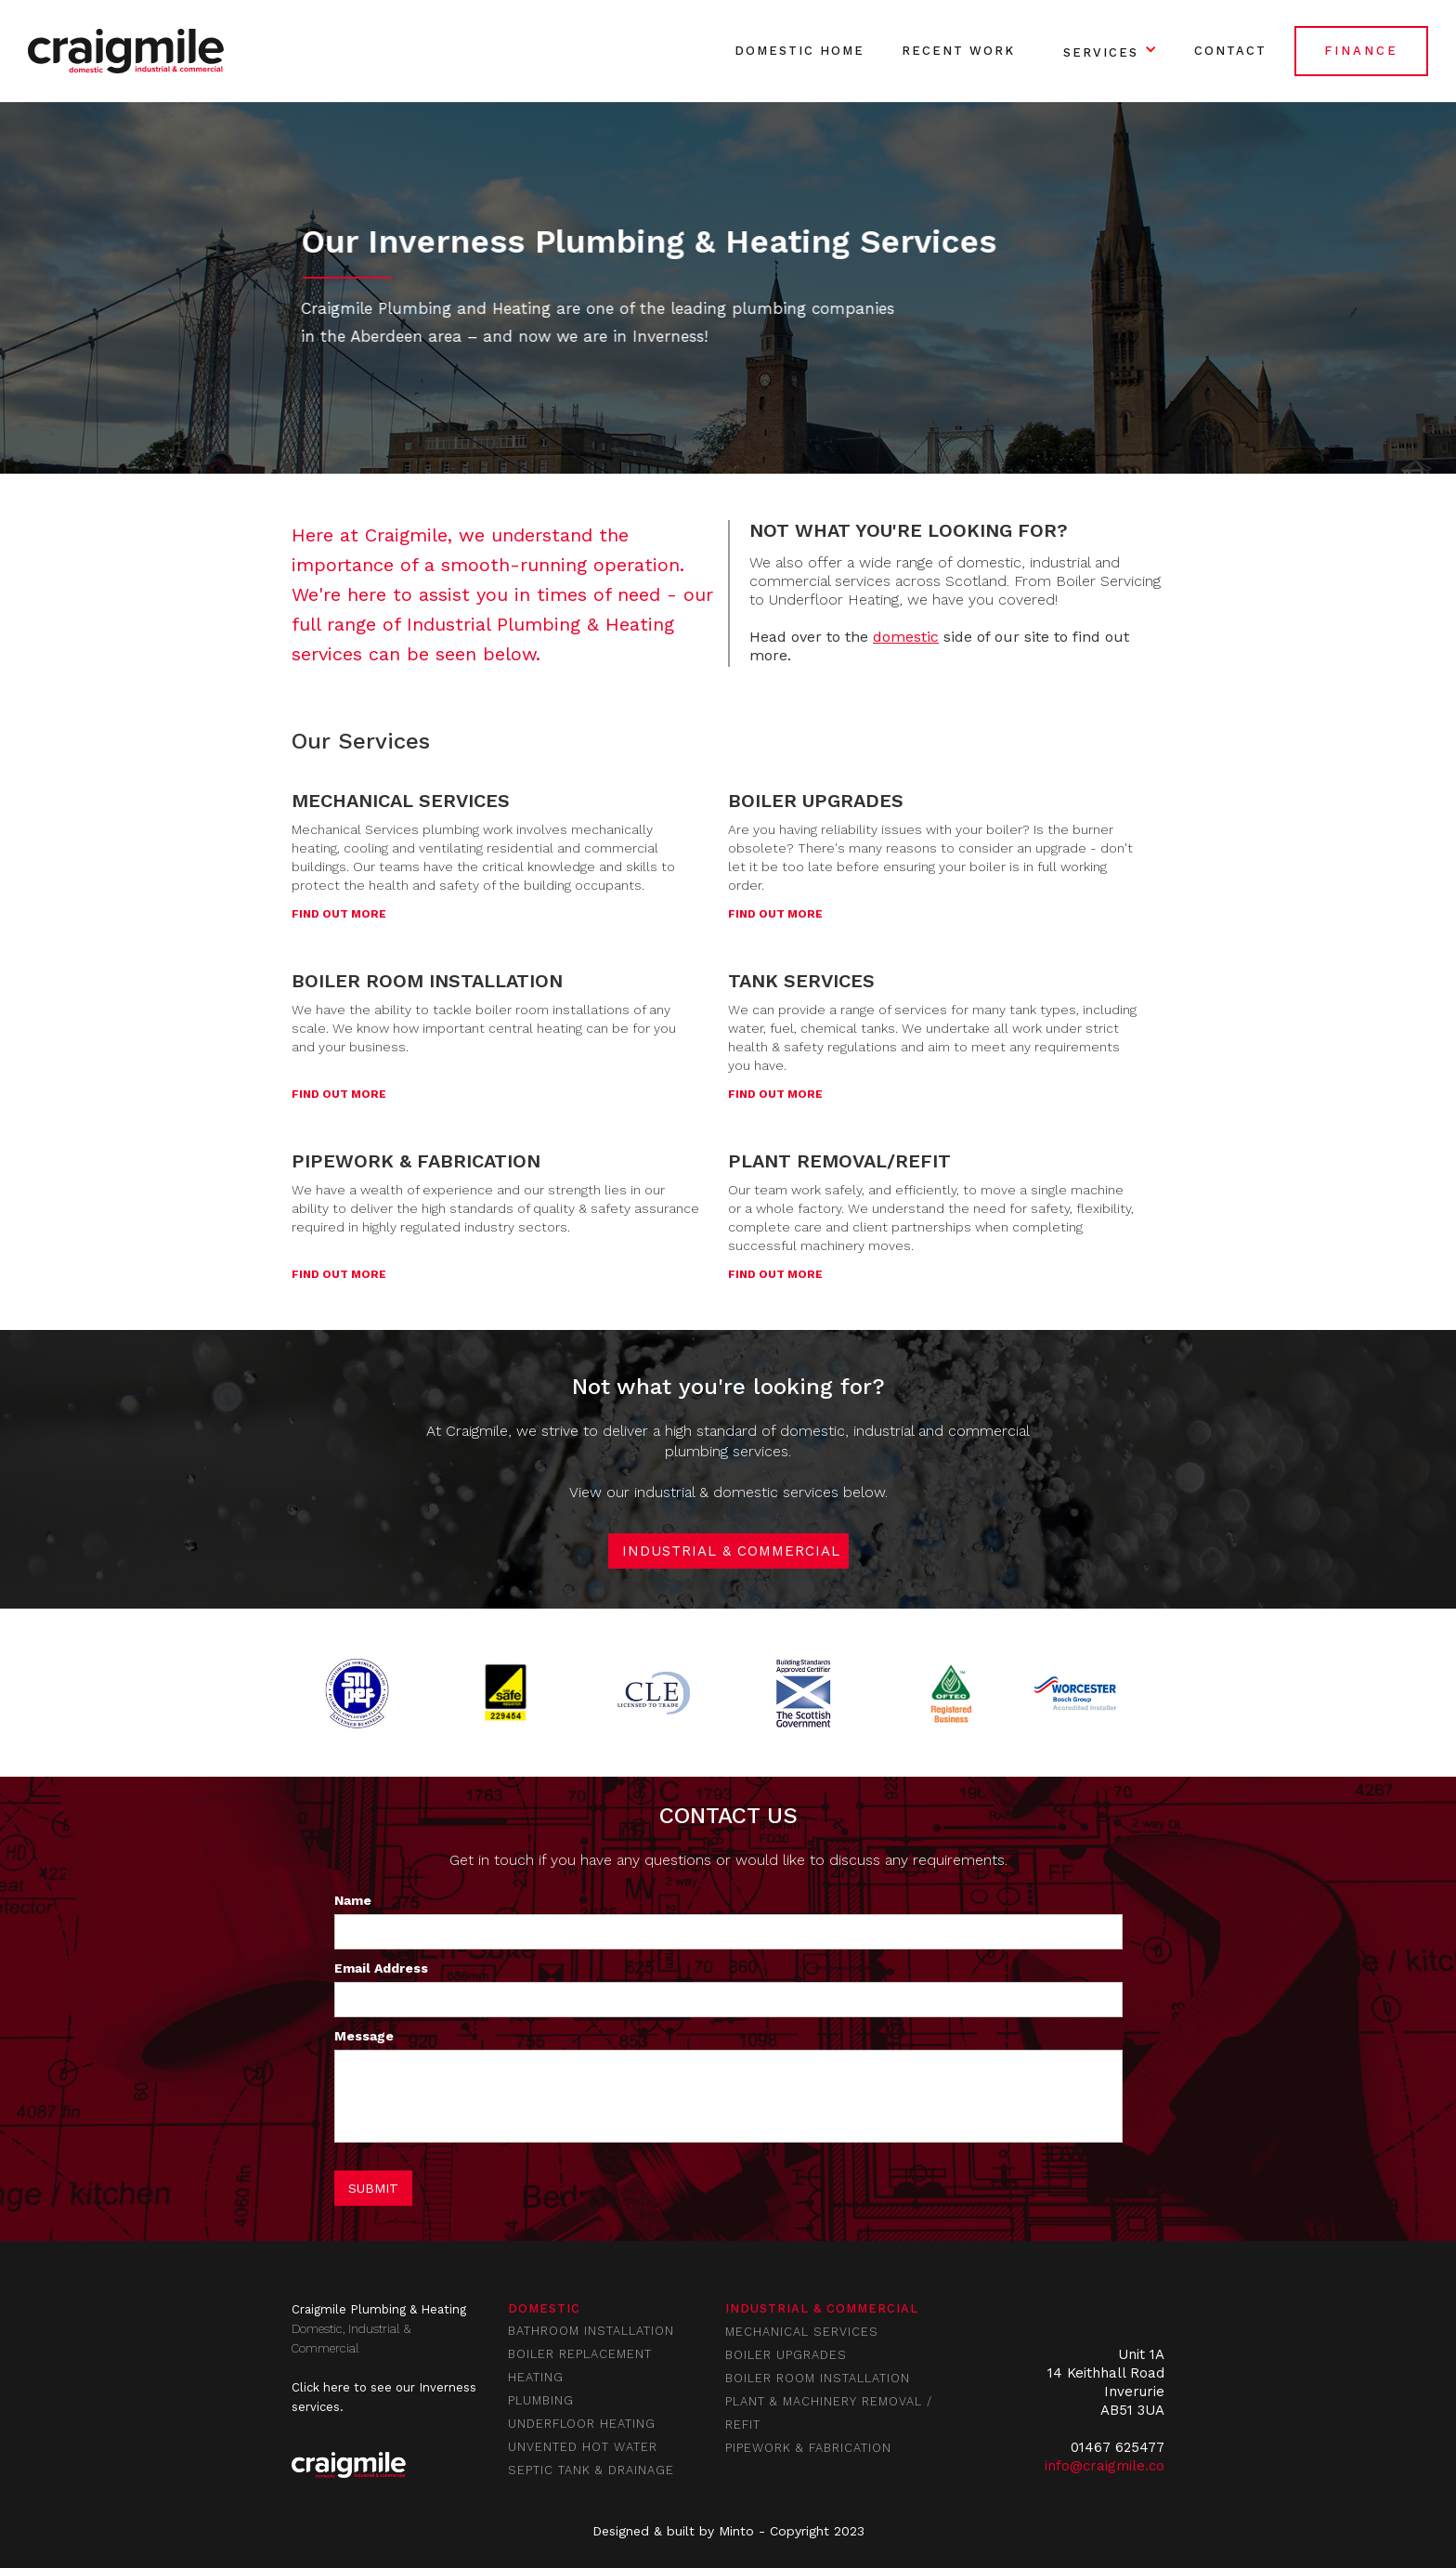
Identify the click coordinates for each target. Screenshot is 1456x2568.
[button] (1105, 51)
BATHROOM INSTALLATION (591, 2331)
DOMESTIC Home (799, 51)
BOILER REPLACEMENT (580, 2354)
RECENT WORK (958, 51)
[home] (126, 51)
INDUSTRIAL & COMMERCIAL (731, 1551)
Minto (736, 2530)
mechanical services (801, 2332)
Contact (1230, 51)
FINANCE (1361, 51)
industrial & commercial (821, 2308)
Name (352, 1900)
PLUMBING (541, 2400)
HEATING (536, 2377)
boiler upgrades (786, 2355)
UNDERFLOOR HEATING (582, 2424)
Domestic (544, 2308)
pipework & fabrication (808, 2448)
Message (364, 2035)
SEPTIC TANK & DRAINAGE (591, 2470)
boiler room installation (817, 2378)
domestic (906, 636)
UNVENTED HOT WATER (582, 2447)
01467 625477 (1117, 2447)
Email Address (381, 1968)
